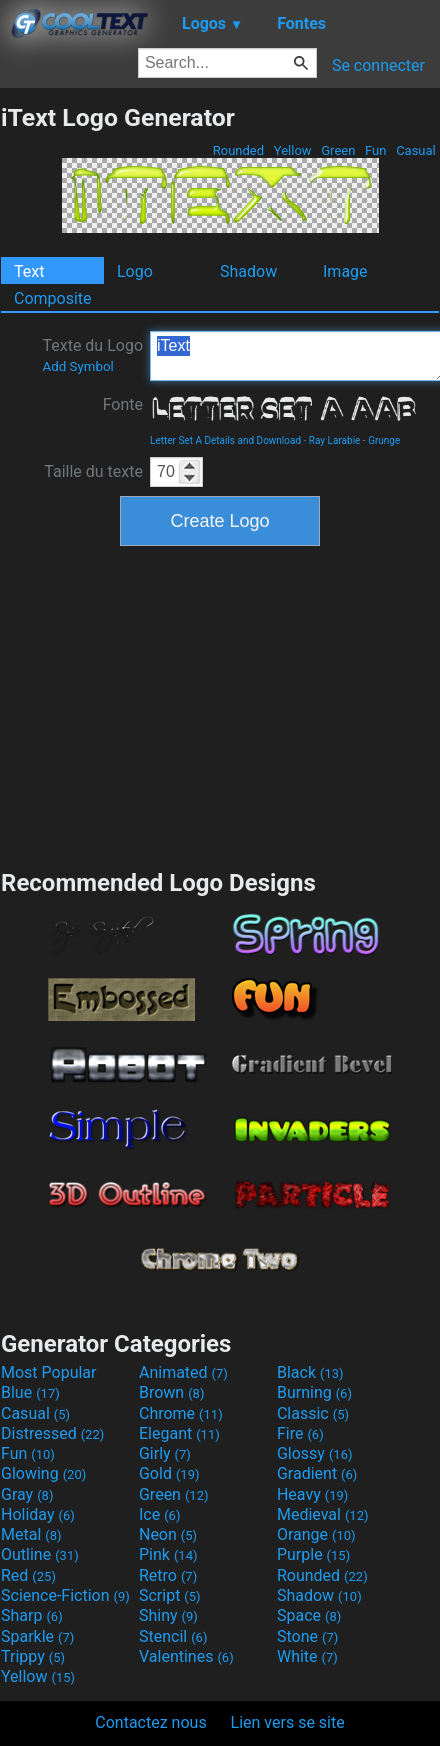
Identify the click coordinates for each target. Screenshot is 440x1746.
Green (338, 150)
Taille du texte (93, 471)
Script (170, 1595)
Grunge (384, 440)
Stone (307, 1636)
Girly (165, 1453)
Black (310, 1372)
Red (28, 1575)
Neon (168, 1534)
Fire (300, 1433)
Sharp (32, 1615)
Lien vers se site (288, 1722)
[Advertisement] (220, 705)
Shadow (248, 271)
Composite (53, 298)
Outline (40, 1554)
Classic (313, 1413)
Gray (27, 1494)
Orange (316, 1534)
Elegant (179, 1433)
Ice (159, 1514)
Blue (30, 1392)
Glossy (315, 1453)
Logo (135, 271)
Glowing (43, 1473)
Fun (376, 150)
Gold (169, 1473)
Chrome (181, 1413)
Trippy (33, 1656)
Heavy (312, 1494)
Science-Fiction (65, 1595)
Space (309, 1615)
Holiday (38, 1514)
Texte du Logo (92, 355)
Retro (168, 1575)
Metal (31, 1534)
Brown (171, 1392)
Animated (183, 1372)
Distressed (52, 1433)
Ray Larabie (335, 440)
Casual (416, 150)
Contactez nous (150, 1722)
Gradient (317, 1473)
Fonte (123, 404)
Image (345, 271)
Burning (314, 1392)
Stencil (173, 1636)
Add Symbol (77, 366)
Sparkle (37, 1636)
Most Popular (49, 1372)
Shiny (168, 1615)
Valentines (186, 1656)
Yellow (293, 150)
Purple (313, 1554)
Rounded (239, 150)
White (307, 1656)
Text (29, 271)
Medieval (323, 1514)
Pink (168, 1554)
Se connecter (378, 65)
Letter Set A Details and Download (225, 440)
